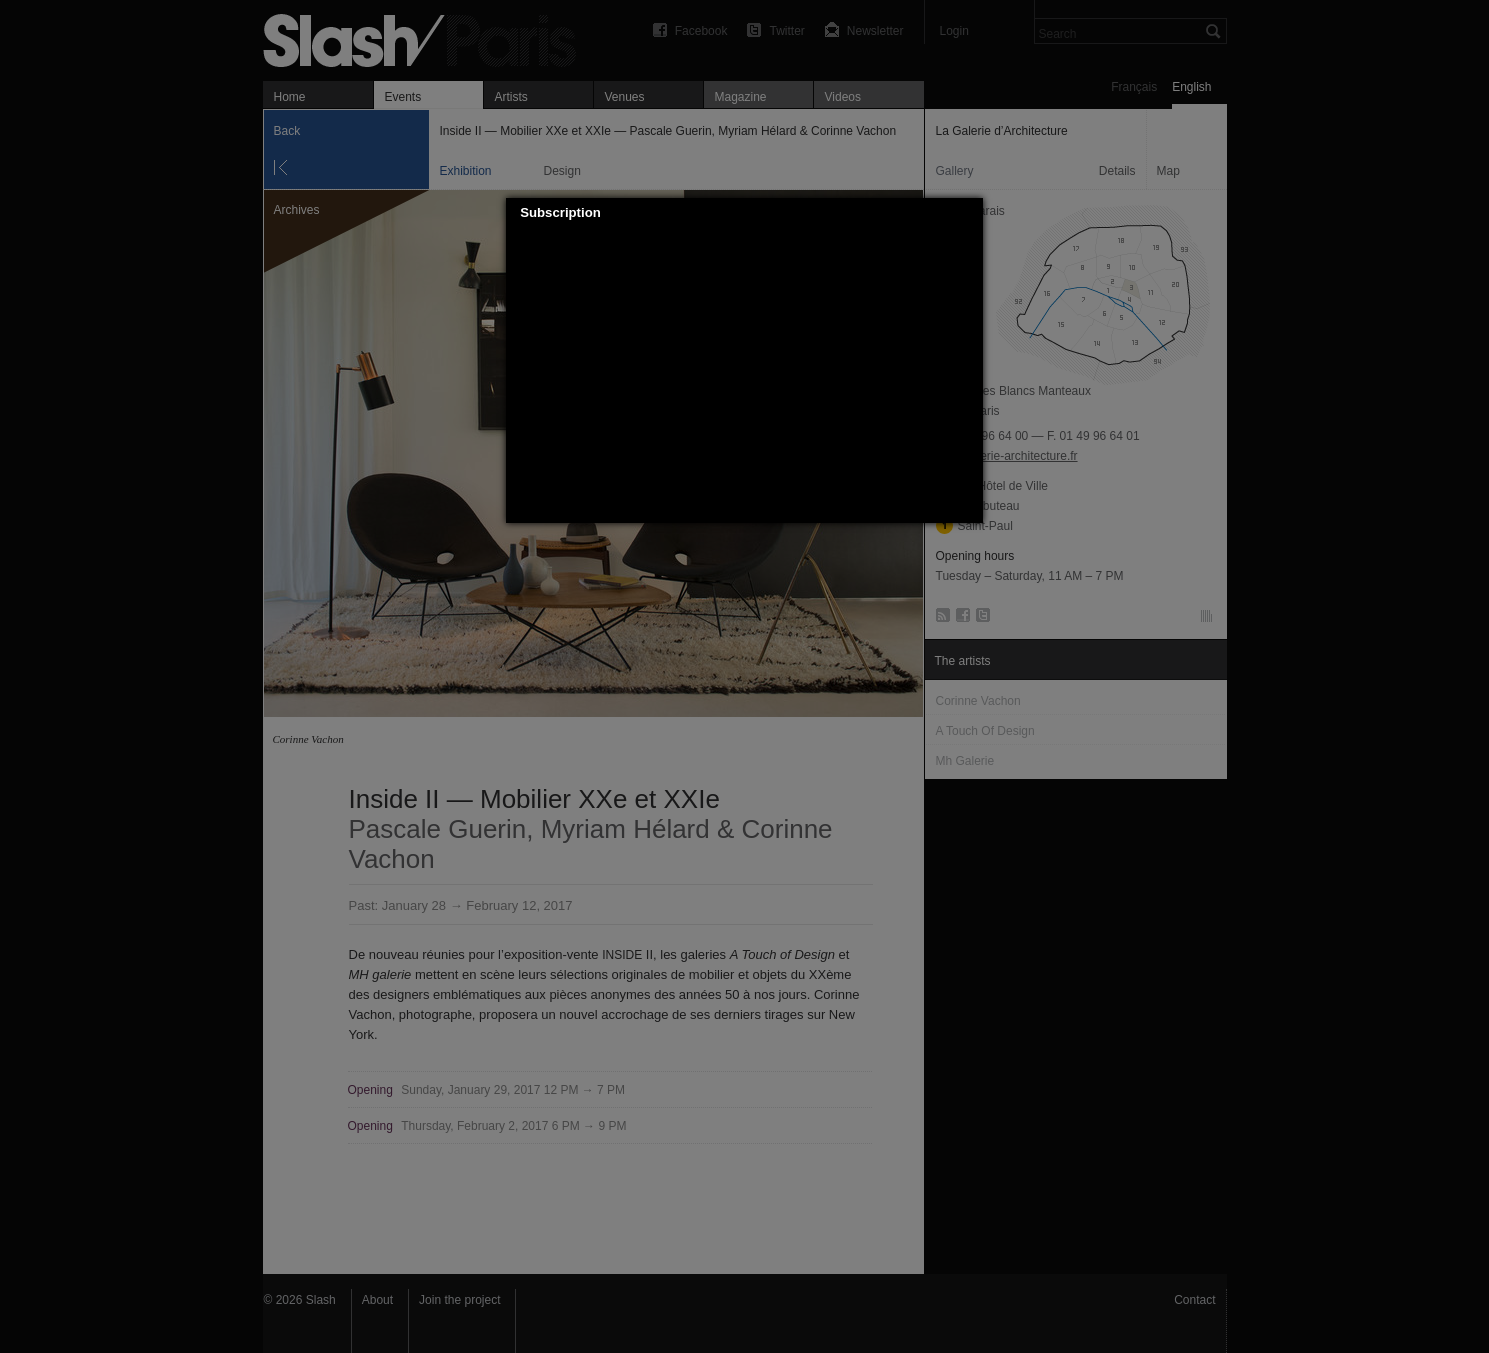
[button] (969, 213)
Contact (1194, 1300)
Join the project (459, 1300)
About (377, 1300)
